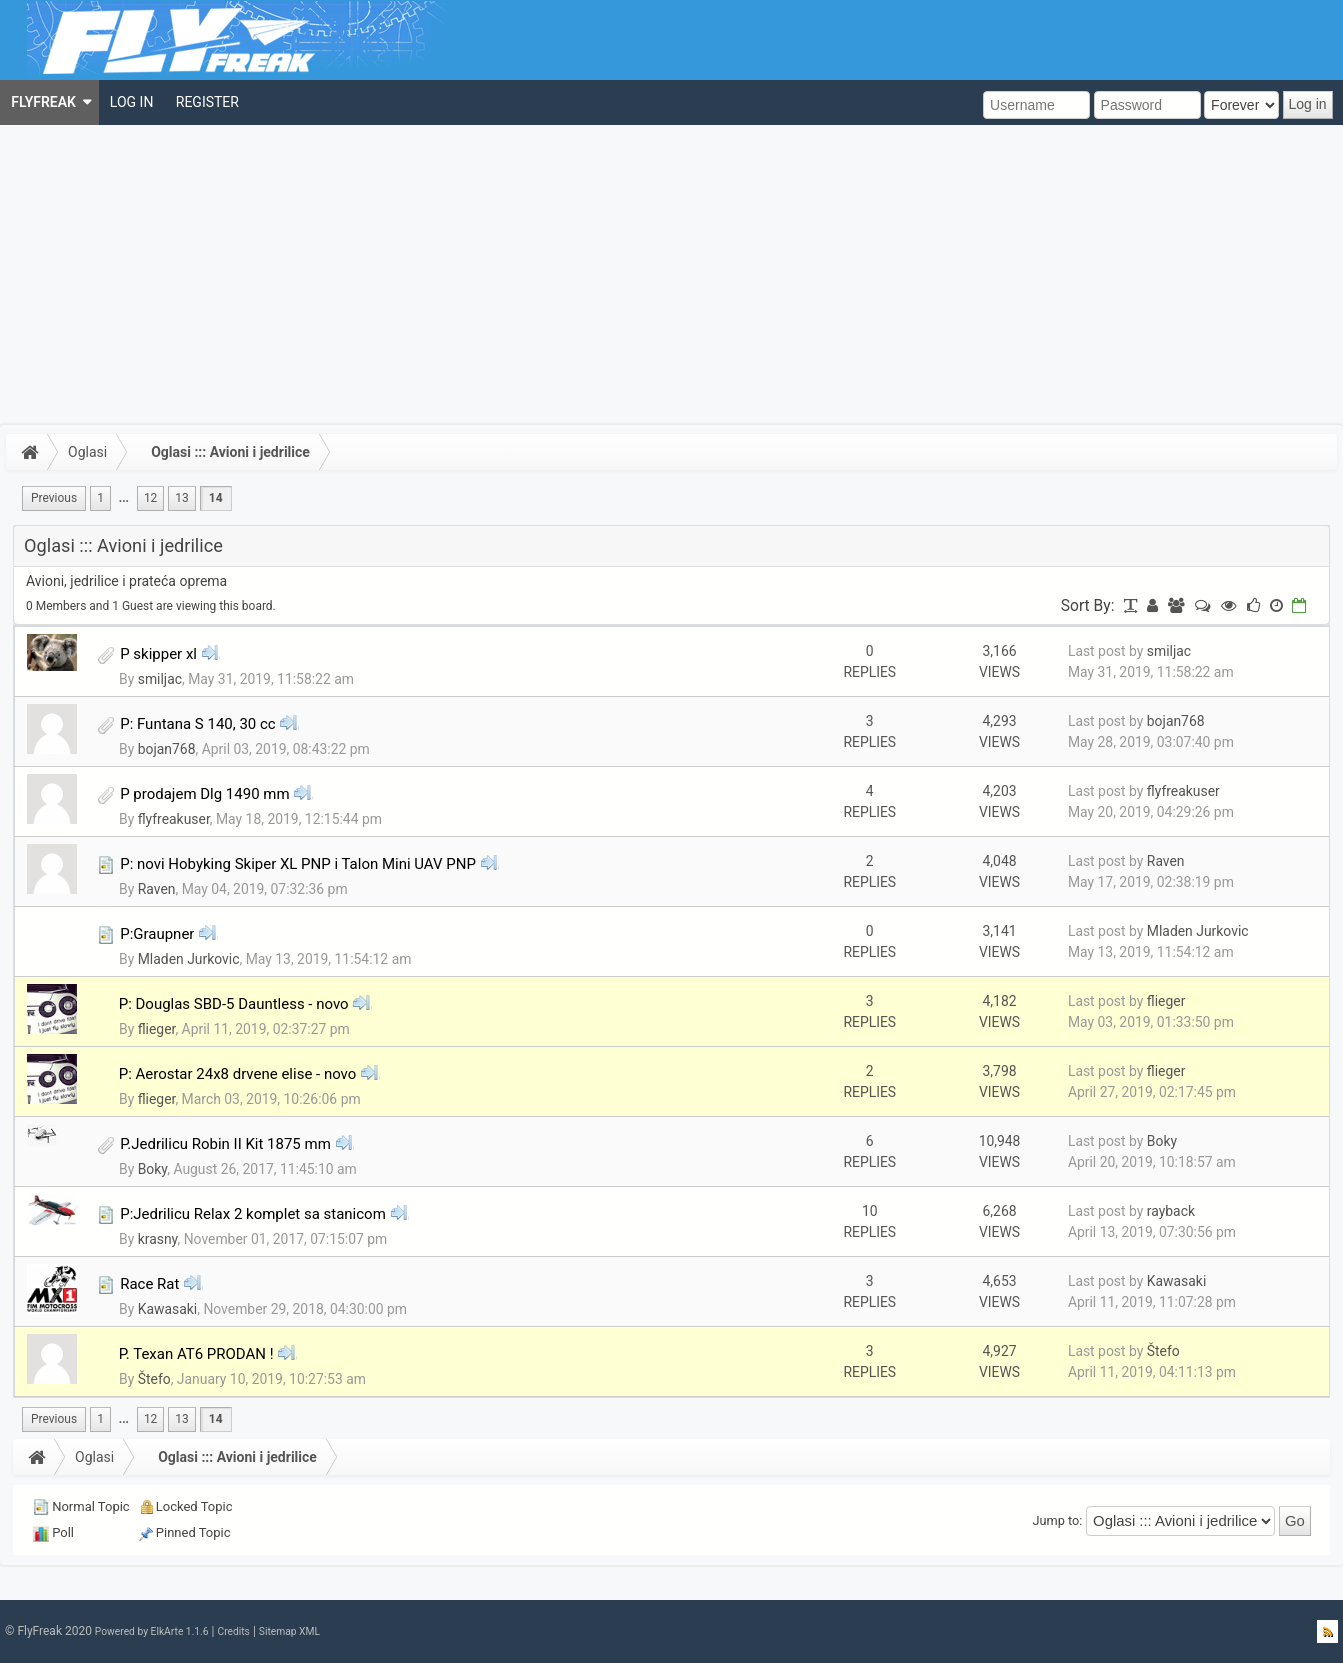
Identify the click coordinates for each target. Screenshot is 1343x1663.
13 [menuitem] (181, 498)
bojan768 (167, 749)
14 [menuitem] (216, 498)
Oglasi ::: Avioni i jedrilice (230, 452)
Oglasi (87, 452)
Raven (157, 889)
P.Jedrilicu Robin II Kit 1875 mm (225, 1144)
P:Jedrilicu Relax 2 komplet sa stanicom (253, 1214)
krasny (158, 1239)
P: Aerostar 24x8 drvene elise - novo (238, 1074)
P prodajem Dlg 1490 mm (204, 794)
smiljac (160, 679)
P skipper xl (158, 654)
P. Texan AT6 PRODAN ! (196, 1354)
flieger (157, 1029)
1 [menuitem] (100, 498)
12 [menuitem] (150, 498)
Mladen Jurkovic (189, 959)
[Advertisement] (672, 275)
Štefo (154, 1379)
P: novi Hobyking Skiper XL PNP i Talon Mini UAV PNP (298, 864)
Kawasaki (167, 1309)
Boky (153, 1169)
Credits (233, 1631)
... (124, 498)
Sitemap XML (289, 1631)
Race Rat (149, 1284)
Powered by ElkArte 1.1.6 (152, 1631)
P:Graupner (157, 934)
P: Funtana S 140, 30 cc (197, 724)
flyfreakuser (174, 819)
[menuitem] (49, 102)
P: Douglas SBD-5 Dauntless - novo (234, 1004)
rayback (1171, 1211)
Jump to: (1058, 1520)
